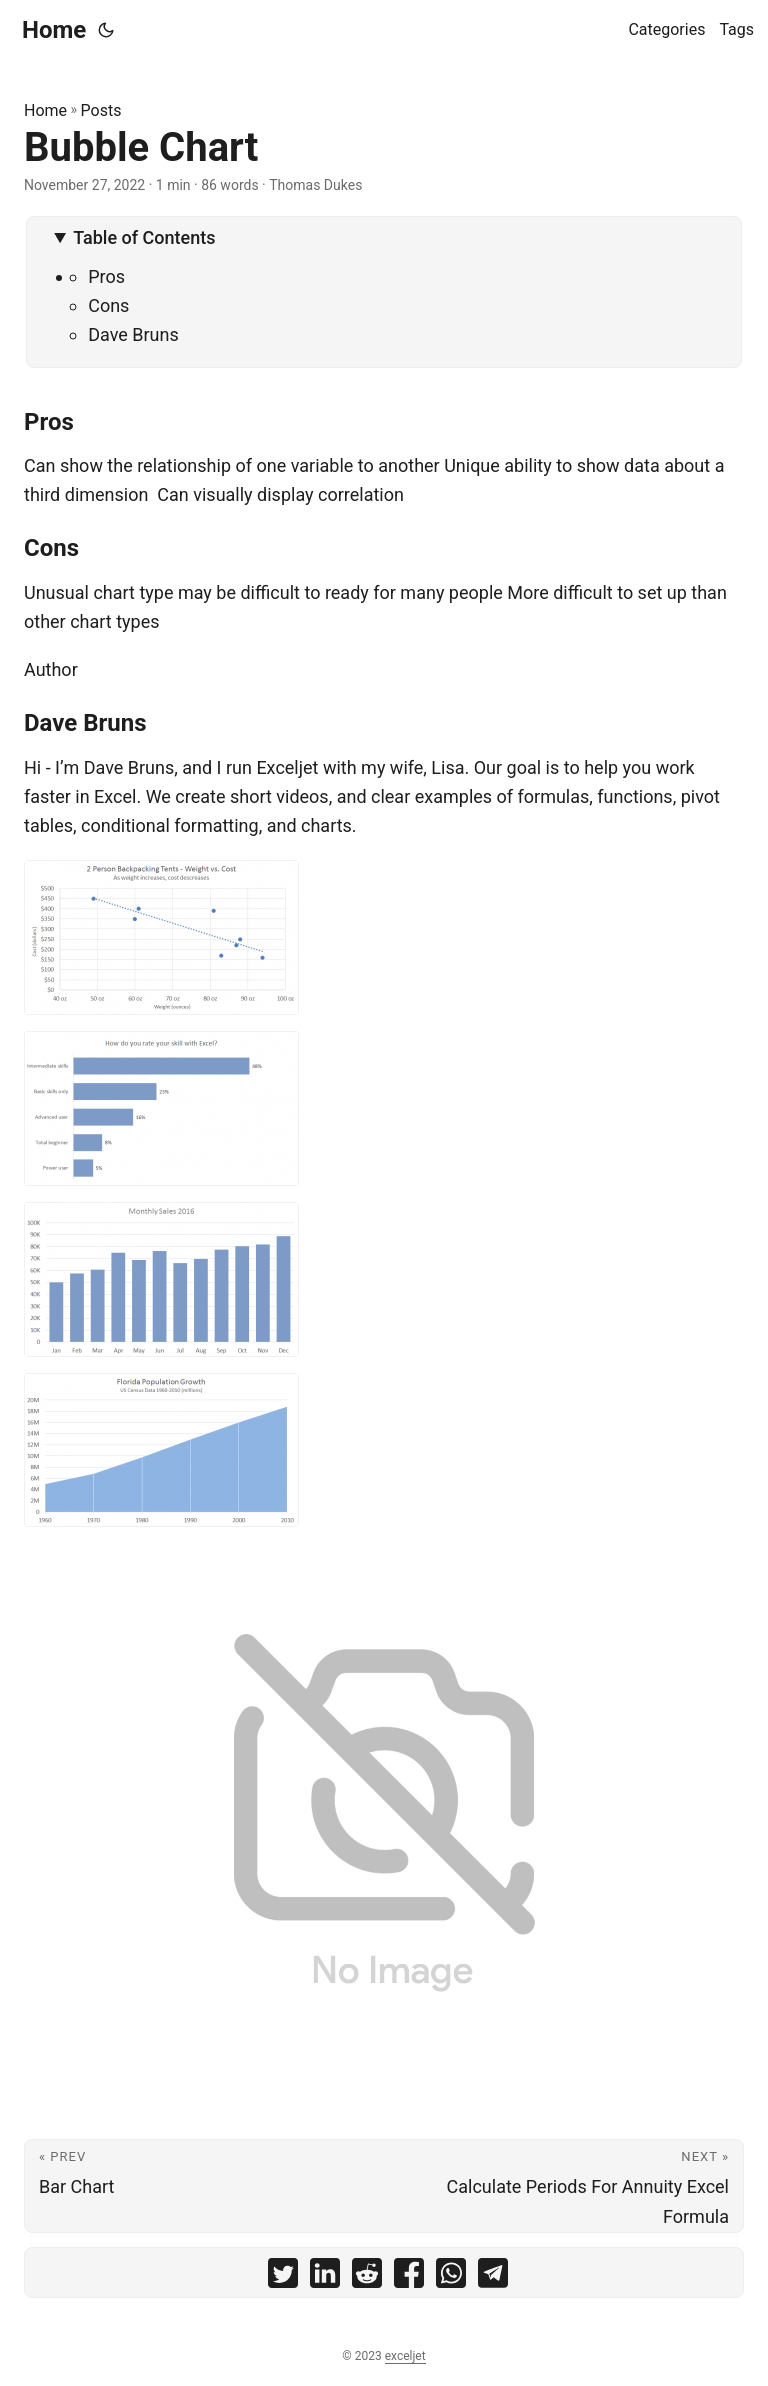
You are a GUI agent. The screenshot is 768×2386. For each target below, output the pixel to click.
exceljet (405, 2356)
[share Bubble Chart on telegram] (493, 2277)
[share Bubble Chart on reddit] (367, 2277)
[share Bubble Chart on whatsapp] (451, 2277)
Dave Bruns (133, 334)
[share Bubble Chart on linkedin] (325, 2277)
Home (54, 30)
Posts (101, 110)
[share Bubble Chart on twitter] (283, 2277)
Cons (108, 305)
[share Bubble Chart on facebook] (409, 2277)
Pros (106, 276)
